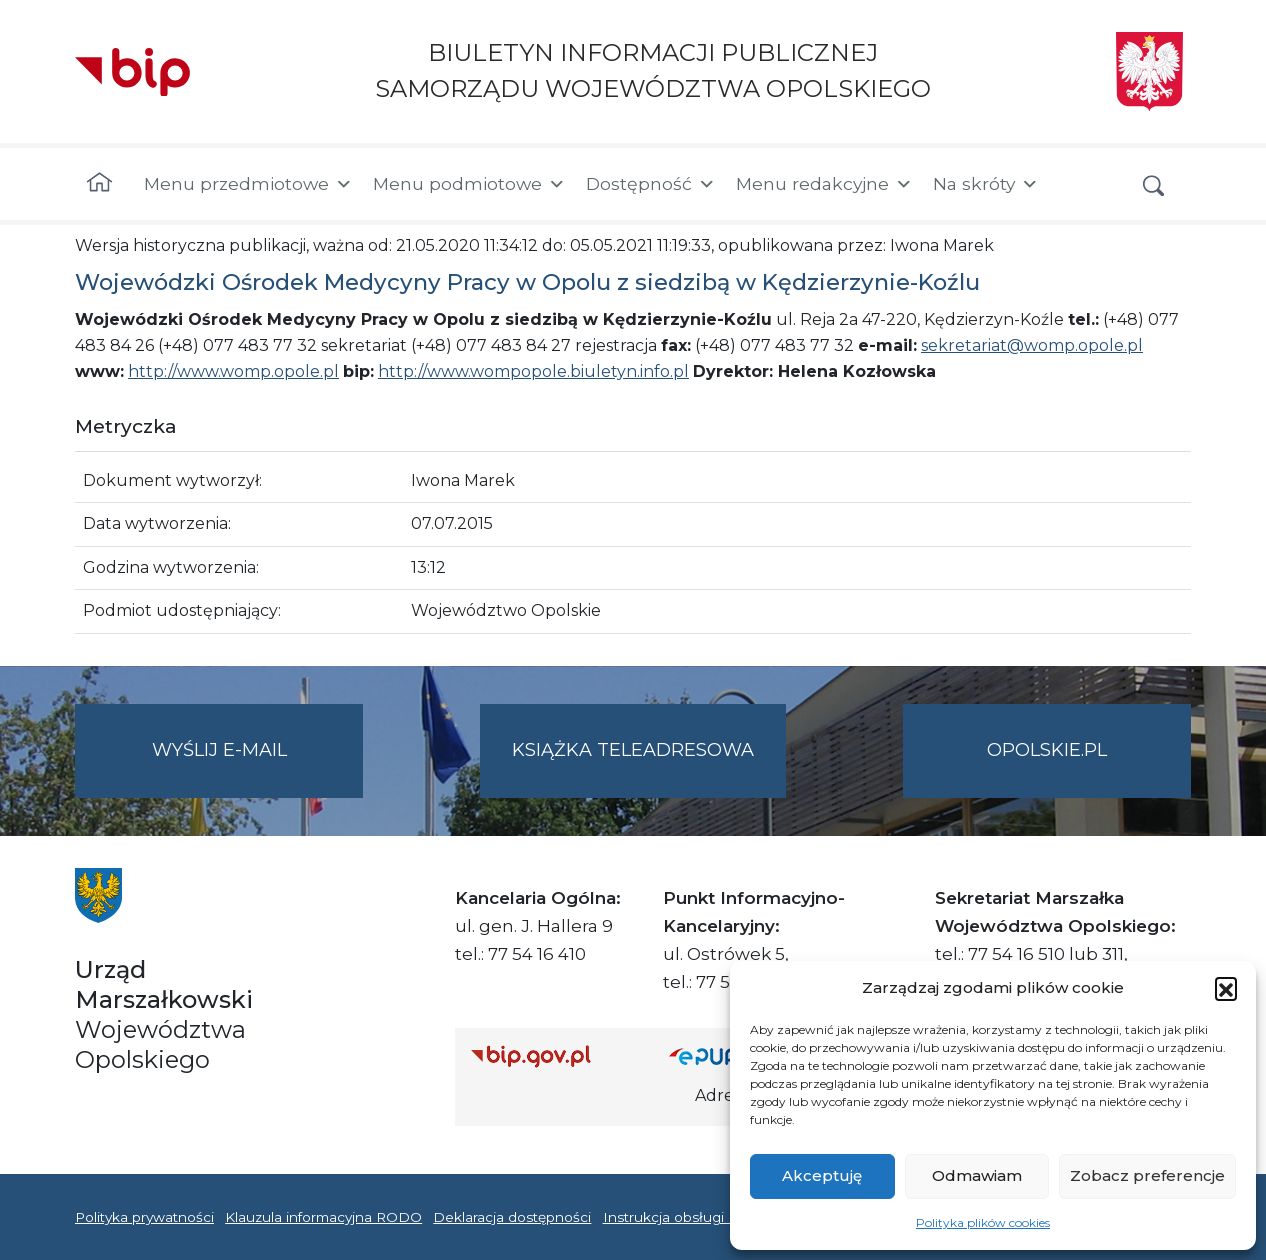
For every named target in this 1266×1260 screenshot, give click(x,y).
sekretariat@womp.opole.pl (1032, 345)
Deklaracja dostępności (512, 1217)
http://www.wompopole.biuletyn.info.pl (533, 371)
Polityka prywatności (144, 1217)
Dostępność (651, 184)
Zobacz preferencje (1147, 1175)
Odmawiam (977, 1175)
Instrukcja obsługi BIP (678, 1217)
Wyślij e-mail (258, 766)
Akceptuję (822, 1175)
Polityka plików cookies (983, 1222)
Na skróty (986, 184)
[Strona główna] (99, 184)
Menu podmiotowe (469, 184)
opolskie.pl (1047, 750)
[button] (1226, 988)
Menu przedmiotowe (248, 184)
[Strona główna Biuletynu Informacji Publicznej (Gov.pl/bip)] (554, 1055)
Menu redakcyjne (824, 184)
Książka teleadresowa (633, 750)
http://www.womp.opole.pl (233, 371)
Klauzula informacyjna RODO (323, 1217)
